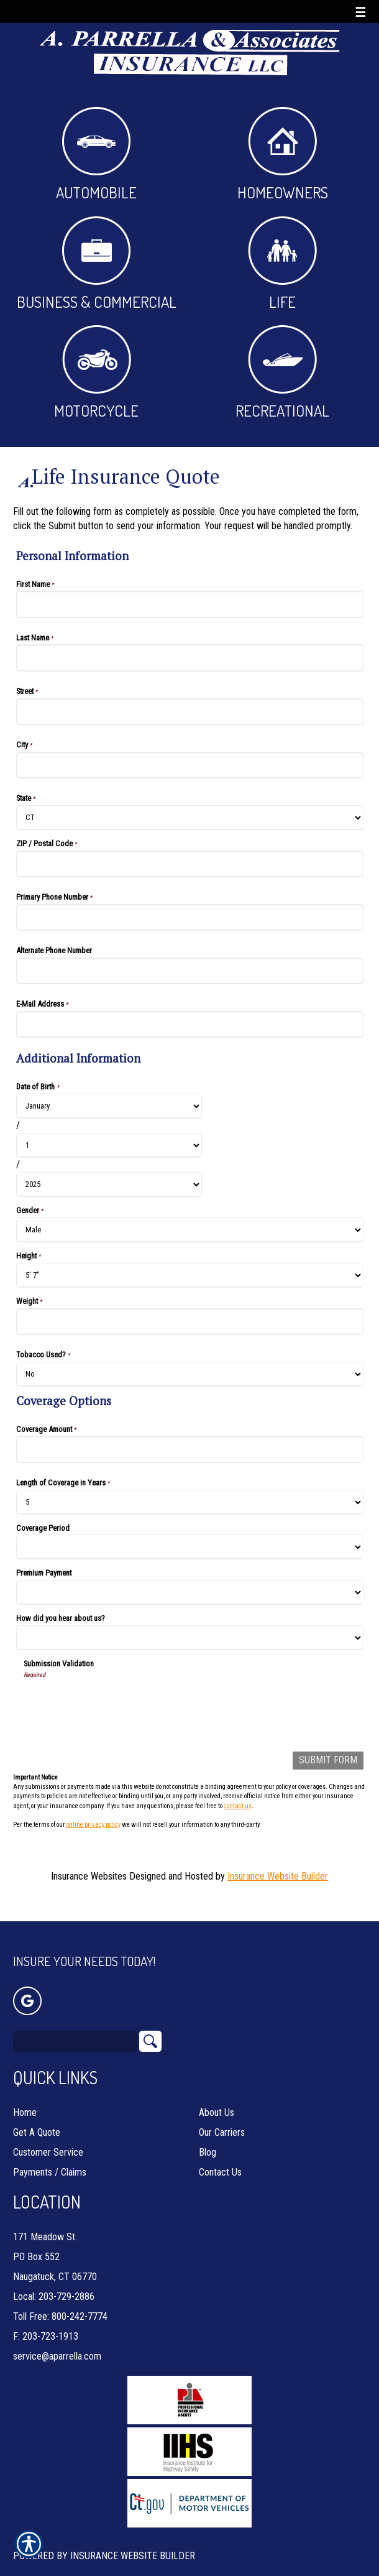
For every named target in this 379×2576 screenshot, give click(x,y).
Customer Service (48, 2134)
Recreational (282, 372)
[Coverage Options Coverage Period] (189, 1547)
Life (282, 264)
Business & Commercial (96, 264)
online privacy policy (93, 1825)
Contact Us (220, 2153)
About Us (216, 2094)
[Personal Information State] (189, 817)
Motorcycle (96, 372)
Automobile (96, 154)
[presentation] (118, 1703)
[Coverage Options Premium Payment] (189, 1592)
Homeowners (282, 154)
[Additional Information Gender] (189, 1229)
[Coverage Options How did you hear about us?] (189, 1637)
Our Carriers (222, 2114)
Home (25, 2094)
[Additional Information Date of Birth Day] (109, 1145)
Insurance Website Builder (277, 1876)
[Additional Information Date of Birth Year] (109, 1184)
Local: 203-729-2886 (53, 2278)
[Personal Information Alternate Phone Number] (189, 971)
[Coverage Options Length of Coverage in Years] (189, 1502)
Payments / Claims (49, 2153)
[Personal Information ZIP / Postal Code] (189, 864)
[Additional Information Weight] (189, 1321)
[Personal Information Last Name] (189, 657)
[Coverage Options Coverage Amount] (189, 1449)
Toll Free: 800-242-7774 (60, 2298)
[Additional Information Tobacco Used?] (189, 1374)
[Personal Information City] (189, 765)
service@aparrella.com (57, 2337)
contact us (238, 1806)
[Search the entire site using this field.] (75, 2022)
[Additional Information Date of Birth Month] (109, 1106)
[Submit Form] (328, 1761)
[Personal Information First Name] (189, 604)
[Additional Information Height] (189, 1275)
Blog (207, 2134)
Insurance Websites (89, 1876)
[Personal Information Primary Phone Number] (189, 917)
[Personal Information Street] (189, 711)
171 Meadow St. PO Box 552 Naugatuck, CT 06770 (55, 2238)
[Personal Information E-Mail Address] (189, 1024)
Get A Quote (36, 2114)
